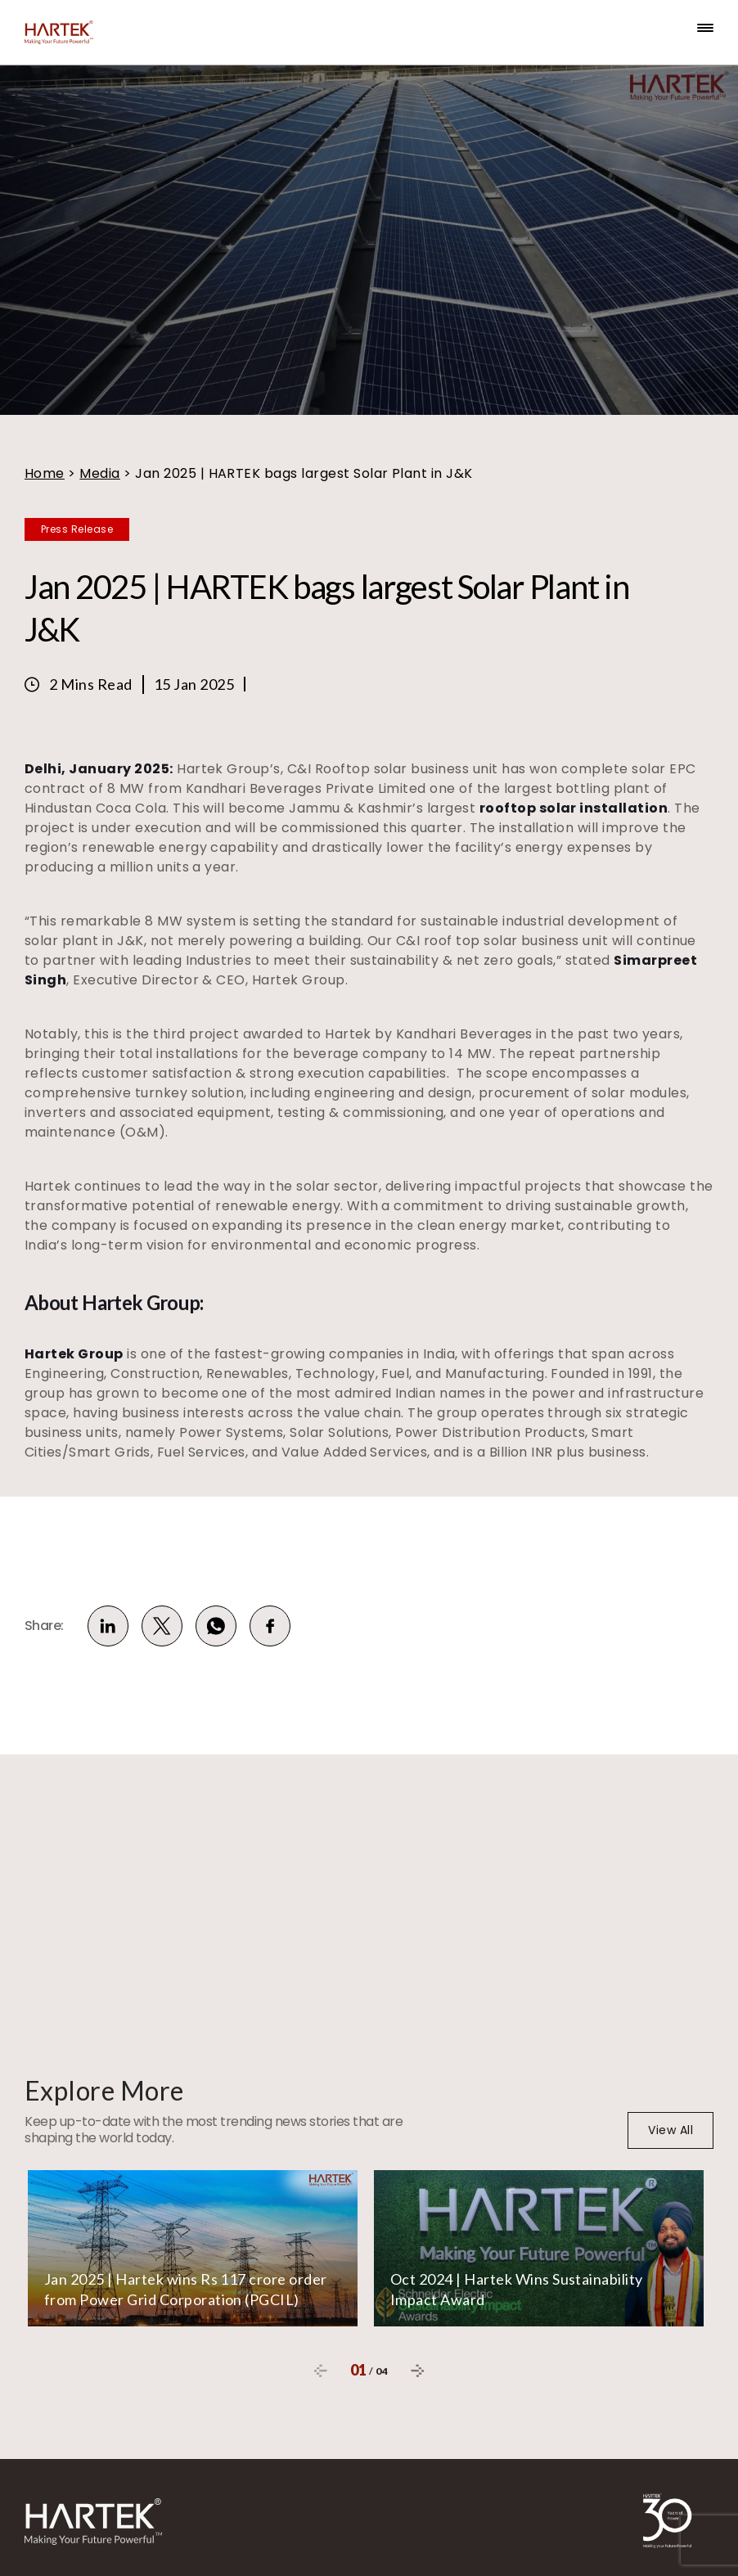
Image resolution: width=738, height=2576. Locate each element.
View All (670, 2130)
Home (45, 473)
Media (99, 473)
